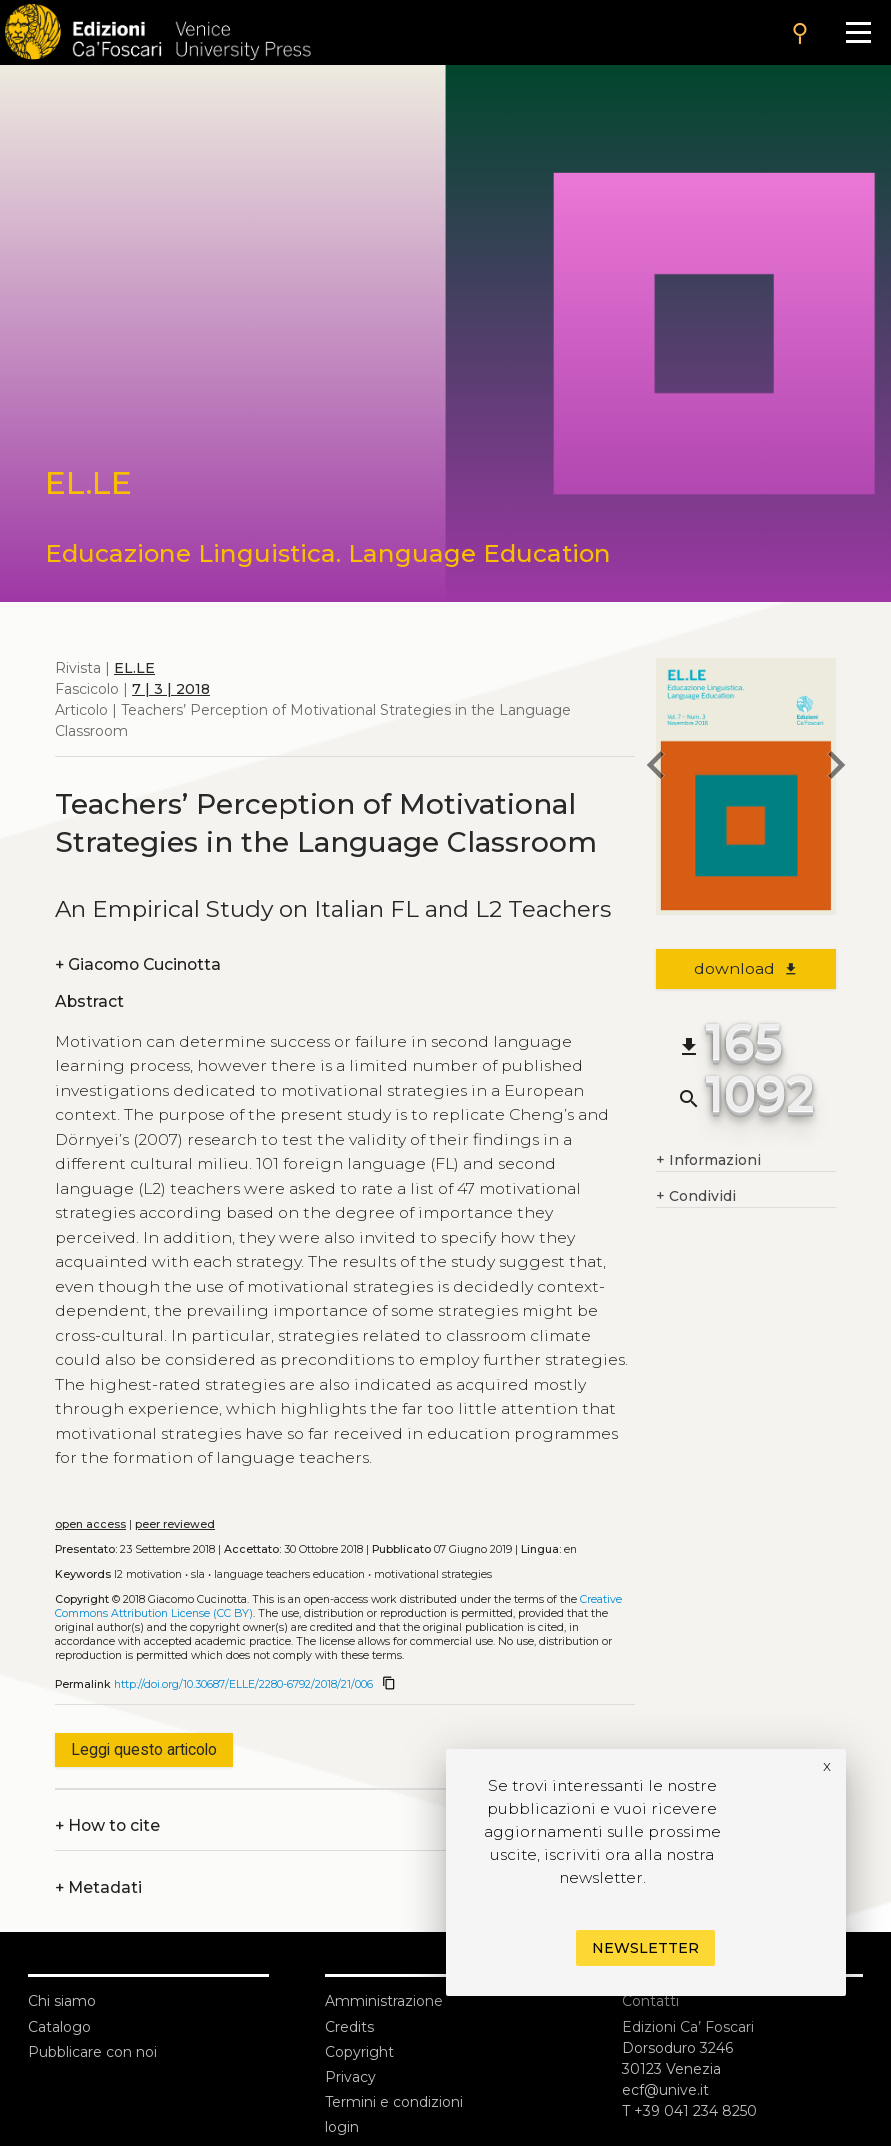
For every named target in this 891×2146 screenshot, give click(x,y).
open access (90, 1524)
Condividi (696, 1196)
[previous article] (656, 768)
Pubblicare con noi (92, 2052)
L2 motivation (148, 1574)
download (746, 968)
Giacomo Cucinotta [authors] (138, 964)
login (342, 2127)
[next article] (836, 768)
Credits (349, 2027)
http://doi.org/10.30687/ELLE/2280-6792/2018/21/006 (243, 1684)
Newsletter (645, 1948)
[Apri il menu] (858, 32)
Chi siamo (62, 2001)
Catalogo (59, 2027)
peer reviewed (175, 1524)
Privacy (350, 2077)
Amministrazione (384, 2001)
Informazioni (708, 1160)
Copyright (359, 2052)
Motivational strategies (433, 1574)
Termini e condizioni (394, 2102)
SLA (198, 1574)
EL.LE (134, 668)
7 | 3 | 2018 (171, 689)
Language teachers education (289, 1574)
